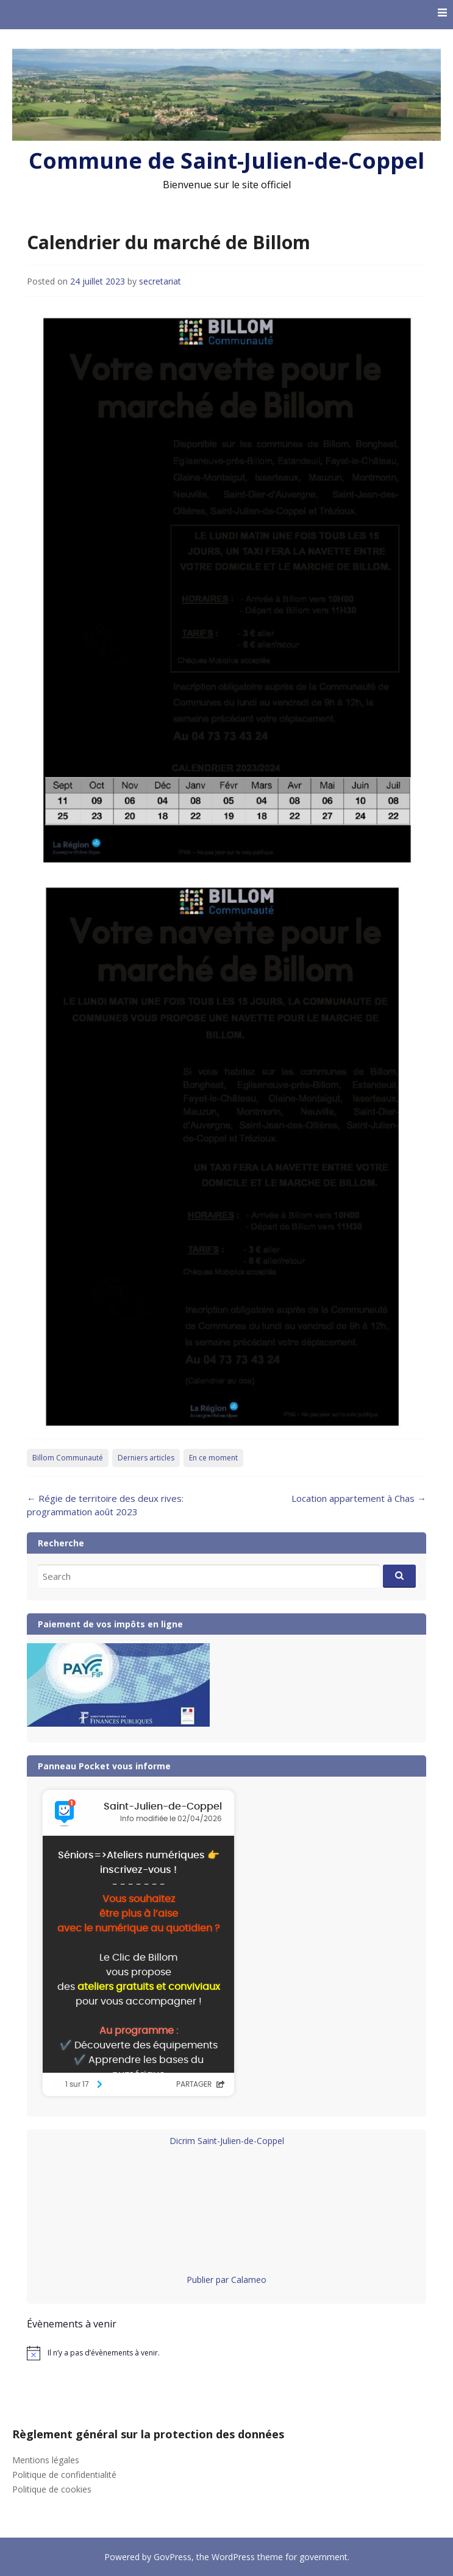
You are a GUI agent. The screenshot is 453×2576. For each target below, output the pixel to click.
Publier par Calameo (226, 2279)
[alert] (226, 2353)
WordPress (233, 2557)
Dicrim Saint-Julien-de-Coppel (226, 2140)
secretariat (160, 281)
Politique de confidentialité (64, 2474)
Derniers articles (146, 1458)
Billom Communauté (67, 1458)
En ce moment (213, 1458)
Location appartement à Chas (358, 1498)
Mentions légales (45, 2460)
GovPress (172, 2557)
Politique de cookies (51, 2489)
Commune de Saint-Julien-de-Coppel (226, 160)
